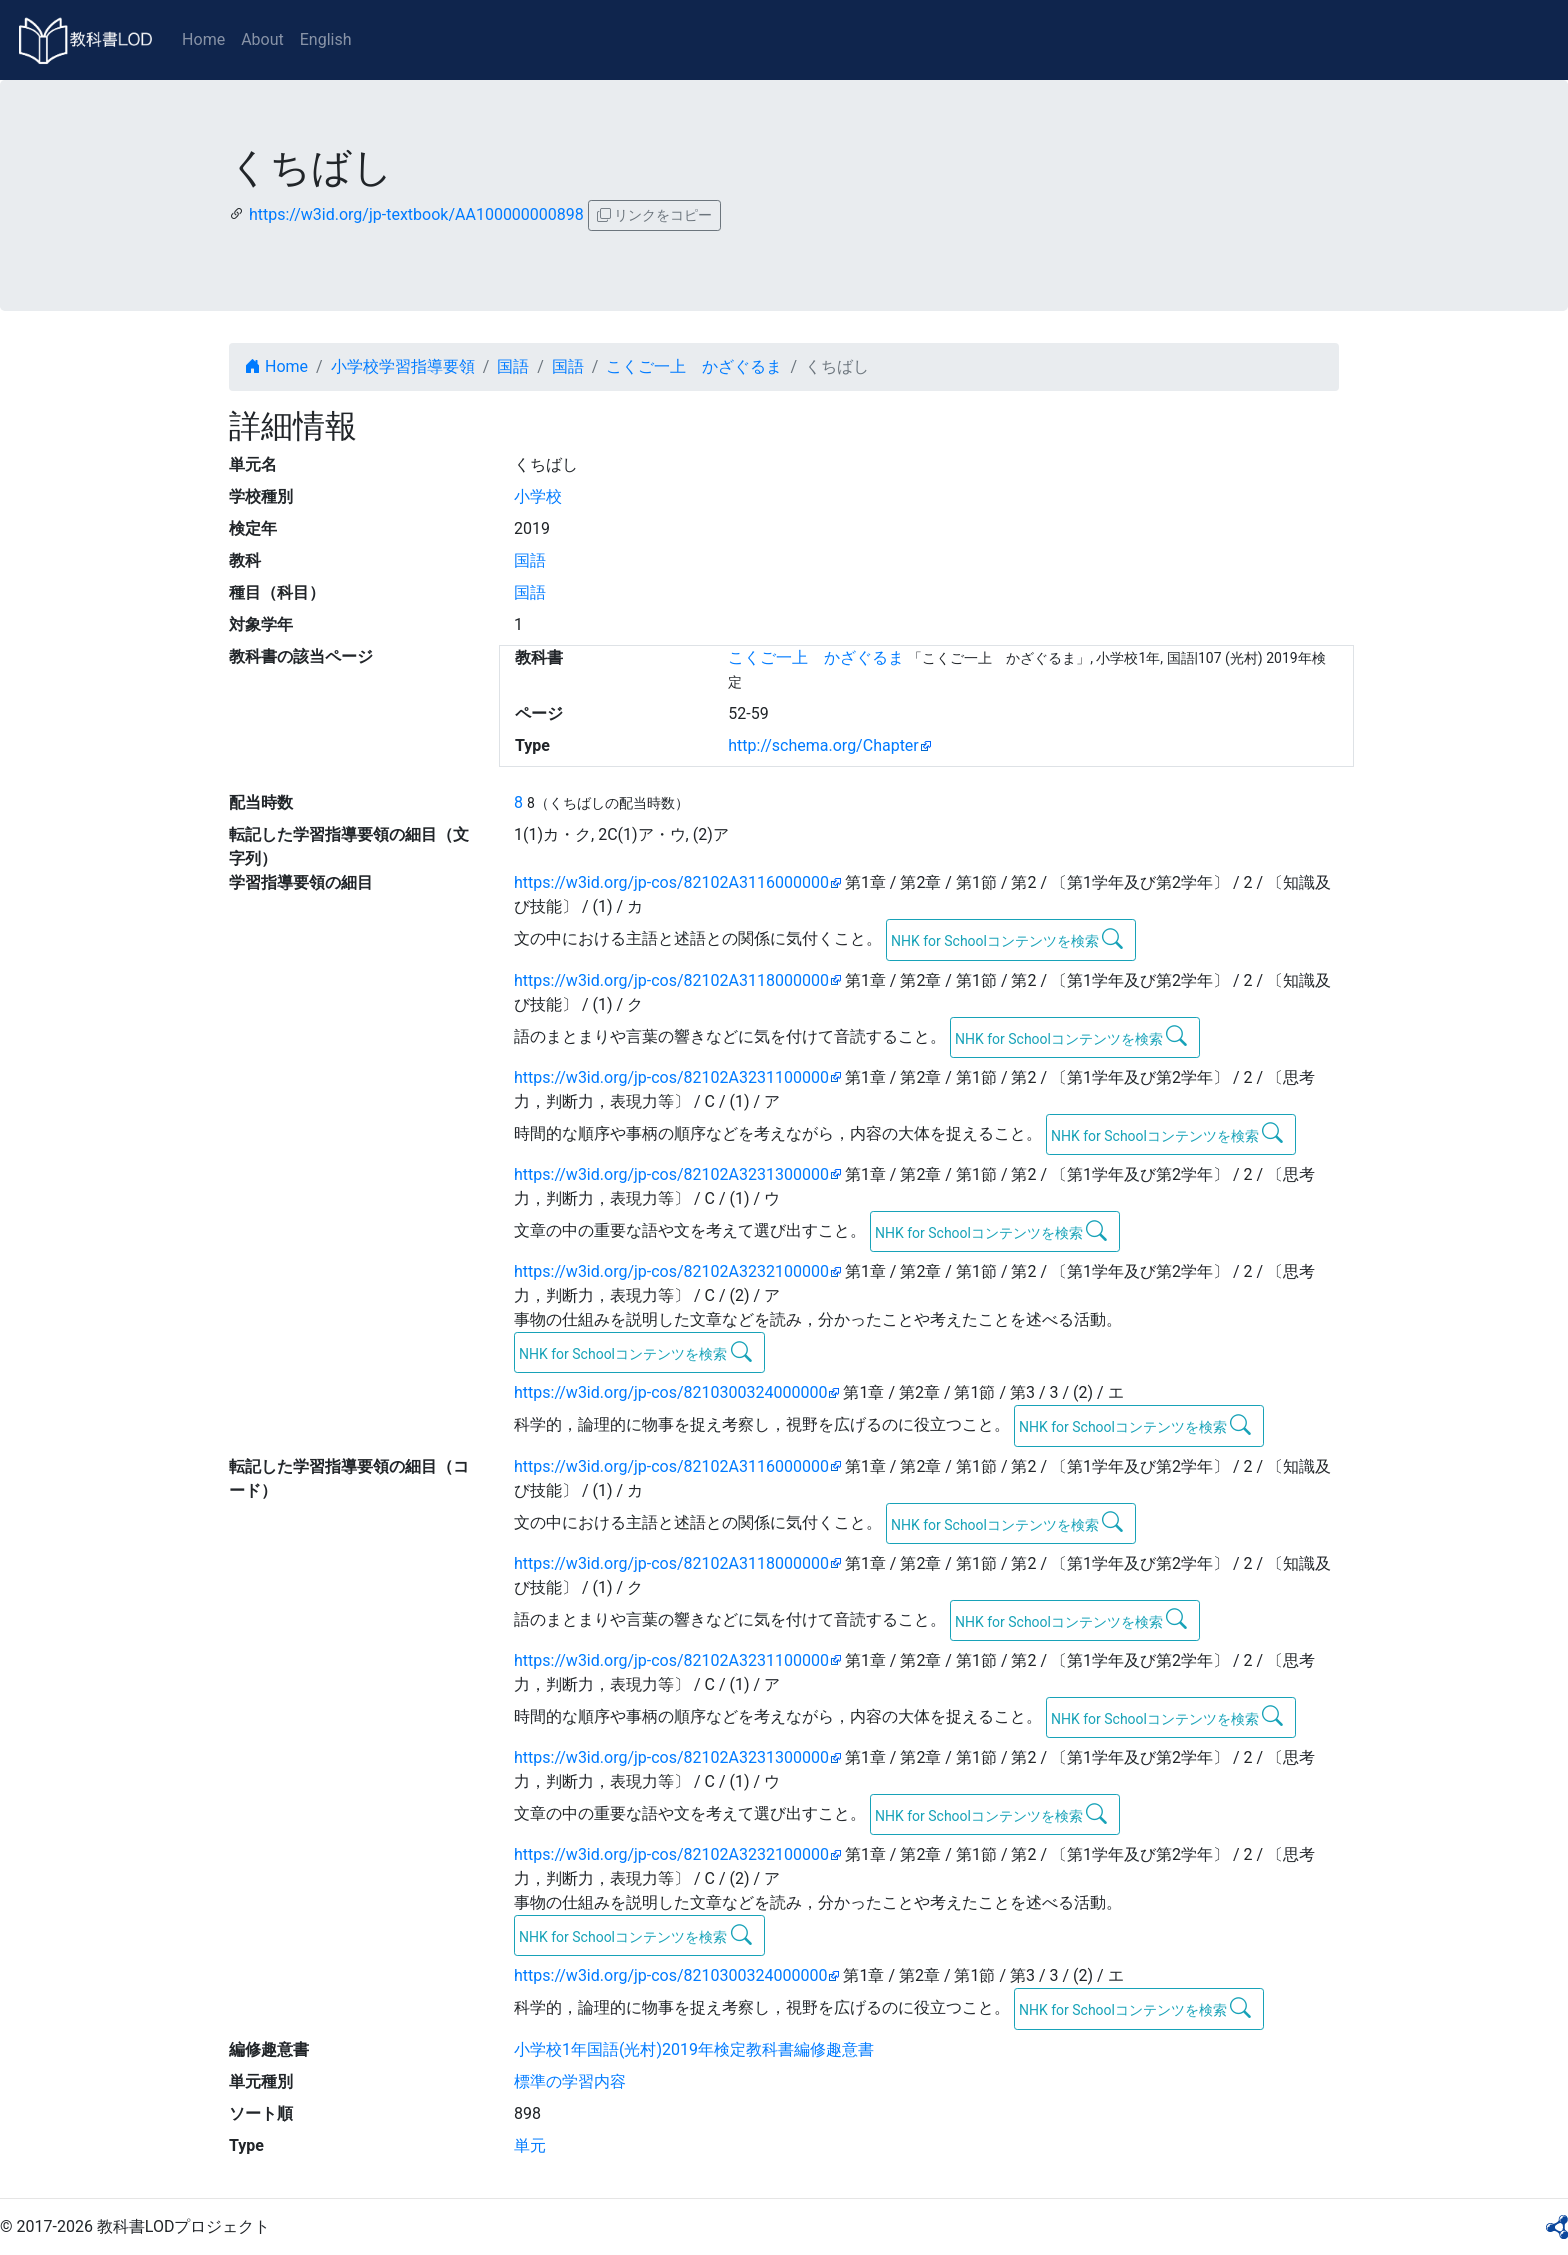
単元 (530, 2145)
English (326, 39)
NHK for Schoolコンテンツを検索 (1007, 939)
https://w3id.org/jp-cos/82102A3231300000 (671, 1174)
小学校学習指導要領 (403, 366)
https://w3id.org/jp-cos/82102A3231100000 (671, 1077)
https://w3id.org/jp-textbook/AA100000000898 (416, 214)
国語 (513, 366)
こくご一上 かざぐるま (694, 366)
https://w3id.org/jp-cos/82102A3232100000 (671, 1271)
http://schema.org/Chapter (823, 745)
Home (203, 39)
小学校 (538, 496)
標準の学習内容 (570, 2081)
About (262, 39)
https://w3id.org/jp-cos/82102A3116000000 (671, 882)
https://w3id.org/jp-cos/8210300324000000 (670, 1392)
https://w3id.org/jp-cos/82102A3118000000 (671, 980)
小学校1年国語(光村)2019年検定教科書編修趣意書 (694, 2049)
